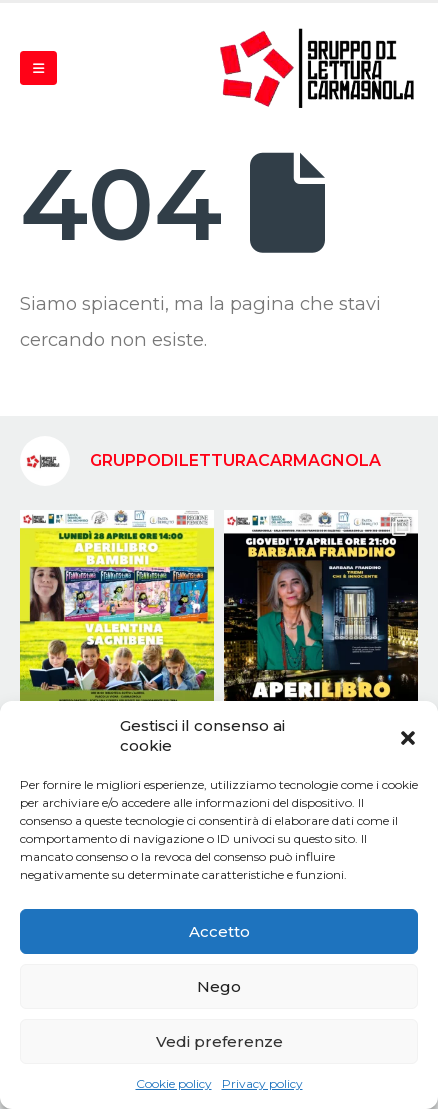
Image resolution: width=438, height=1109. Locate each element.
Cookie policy (174, 1083)
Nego (219, 986)
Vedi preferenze (219, 1041)
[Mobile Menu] (38, 68)
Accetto (219, 931)
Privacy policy (262, 1083)
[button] (408, 736)
